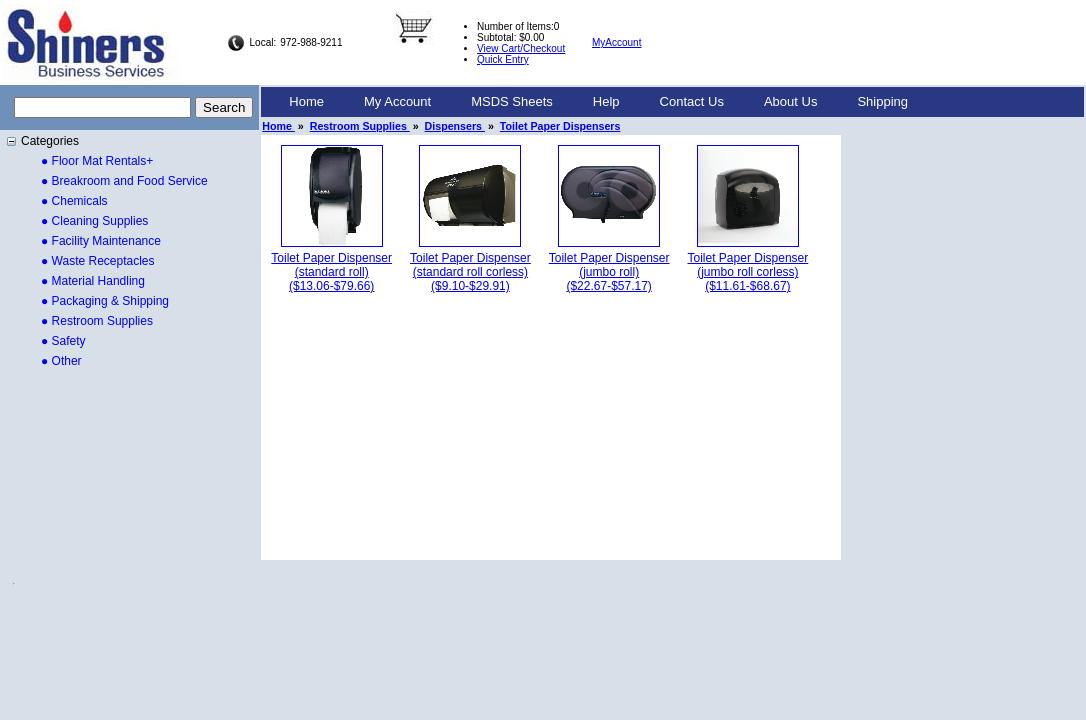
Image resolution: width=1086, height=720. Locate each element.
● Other (61, 361)
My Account (397, 101)
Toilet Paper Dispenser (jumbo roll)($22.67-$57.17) (609, 272)
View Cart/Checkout (521, 48)
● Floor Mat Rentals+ (97, 161)
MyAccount (616, 42)
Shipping (882, 101)
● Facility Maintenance (101, 241)
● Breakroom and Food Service (124, 181)
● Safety (63, 341)
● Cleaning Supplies (94, 221)
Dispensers (455, 126)
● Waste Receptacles (98, 261)
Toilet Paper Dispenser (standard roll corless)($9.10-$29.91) (470, 272)
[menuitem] (306, 102)
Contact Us (692, 101)
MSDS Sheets (512, 101)
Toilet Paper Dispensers (560, 126)
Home (306, 101)
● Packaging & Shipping (105, 301)
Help (606, 101)
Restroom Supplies (360, 126)
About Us (790, 101)
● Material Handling (93, 281)
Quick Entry (503, 59)
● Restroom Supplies (97, 321)
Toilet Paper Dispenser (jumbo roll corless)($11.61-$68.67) (748, 272)
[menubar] (598, 102)
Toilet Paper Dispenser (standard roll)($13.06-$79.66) (331, 272)
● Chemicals (74, 201)
